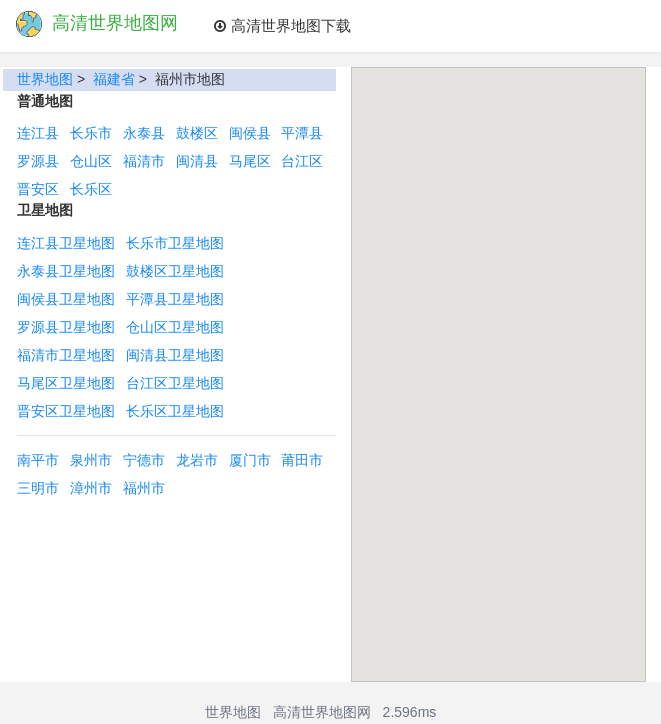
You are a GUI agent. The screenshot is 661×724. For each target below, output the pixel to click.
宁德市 (144, 460)
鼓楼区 (197, 133)
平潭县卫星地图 (175, 299)
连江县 (38, 133)
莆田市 (302, 460)
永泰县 (144, 133)
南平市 (38, 460)
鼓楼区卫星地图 (175, 271)
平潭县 (302, 133)
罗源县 (38, 161)
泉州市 (91, 460)
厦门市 (250, 460)
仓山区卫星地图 (175, 327)
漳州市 (91, 488)
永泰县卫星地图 (66, 271)
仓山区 (91, 161)
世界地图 (45, 79)
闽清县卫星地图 (175, 355)
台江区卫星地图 (175, 383)
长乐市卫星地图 (175, 243)
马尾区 (250, 161)
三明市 (38, 488)
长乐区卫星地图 (175, 411)
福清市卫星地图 (66, 355)
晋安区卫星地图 (66, 411)
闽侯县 (250, 133)
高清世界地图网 (322, 712)
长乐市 (91, 133)
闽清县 (197, 161)
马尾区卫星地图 (66, 383)
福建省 (114, 79)
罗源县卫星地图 (66, 327)
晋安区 (38, 189)
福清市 (144, 161)
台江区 (302, 161)
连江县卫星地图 (66, 243)
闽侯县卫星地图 (66, 299)
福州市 (144, 488)
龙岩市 (197, 460)
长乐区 (91, 189)
